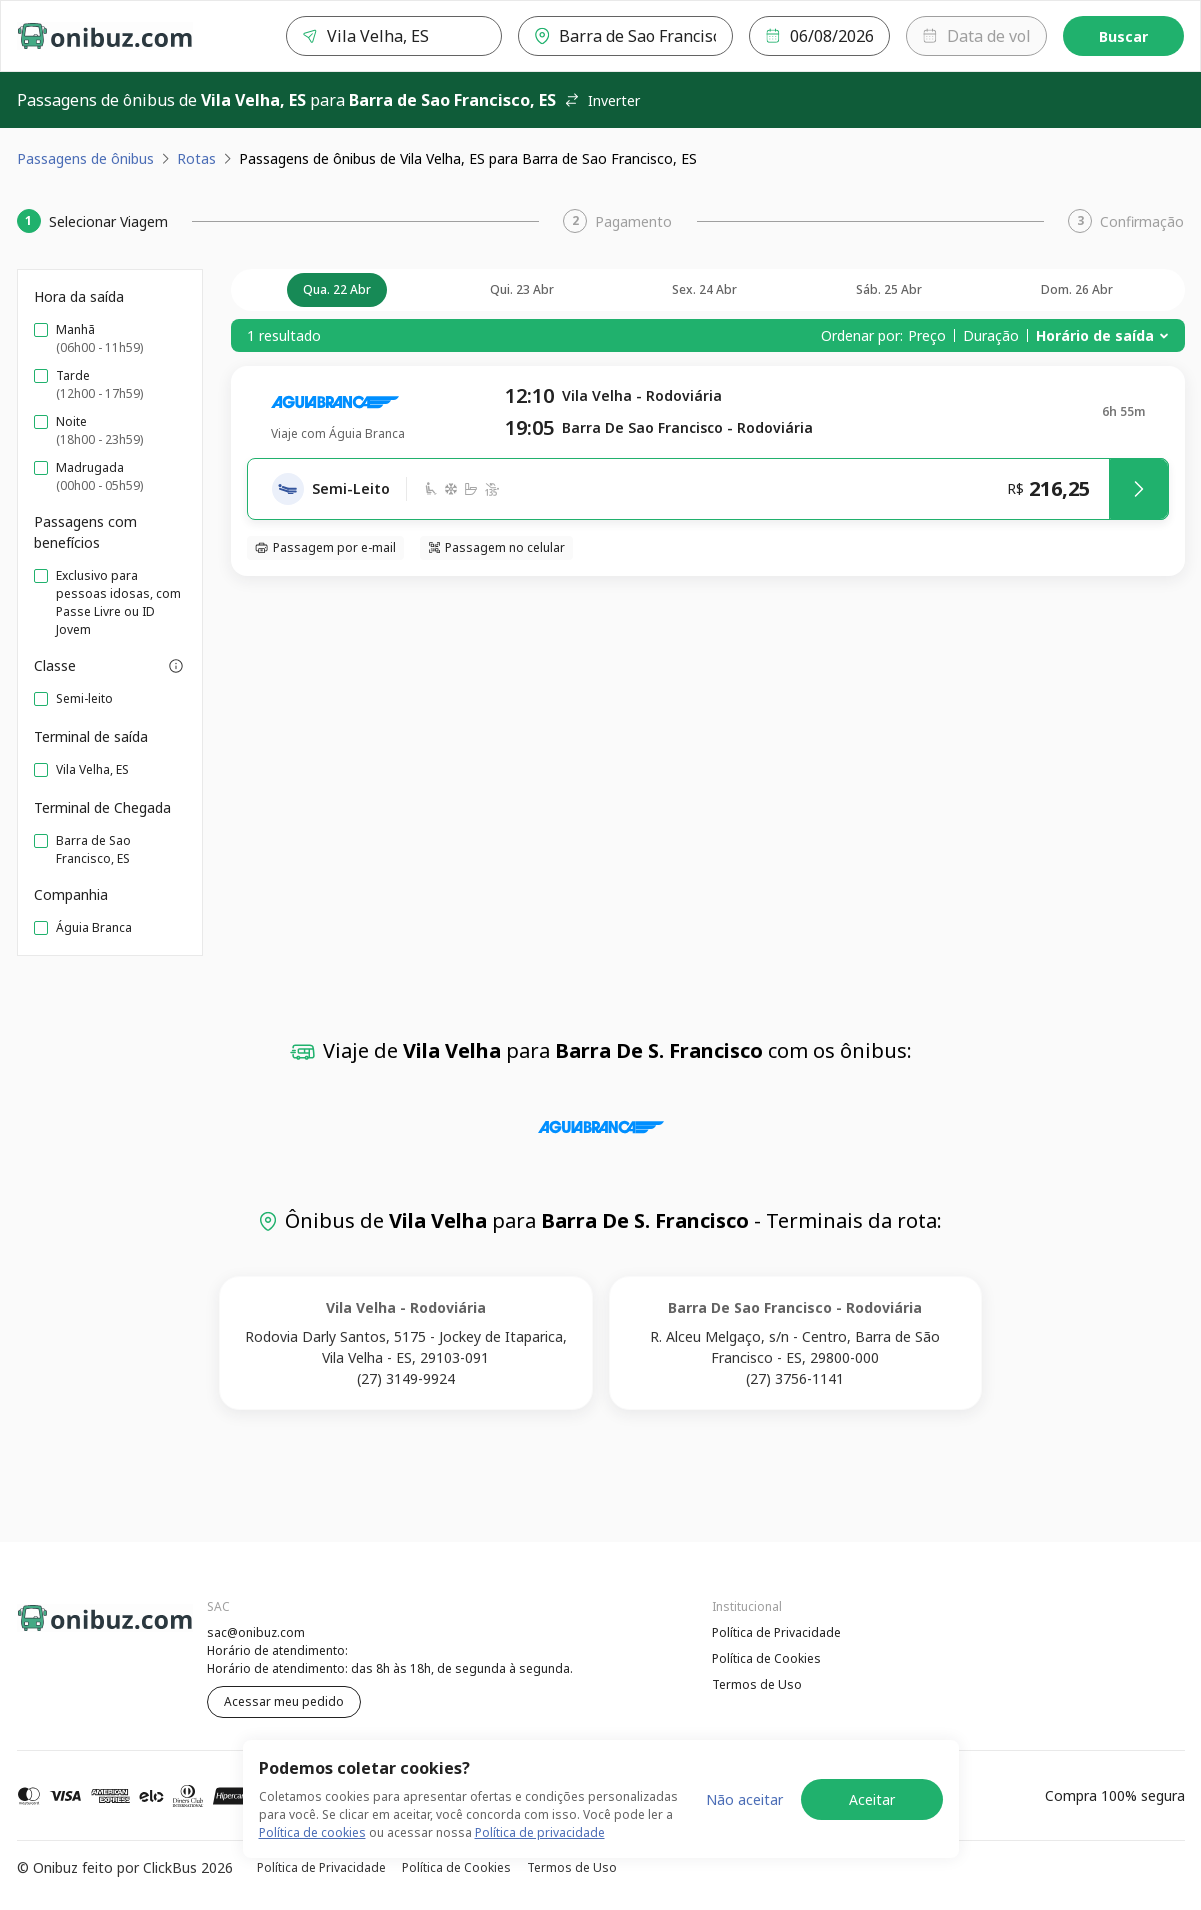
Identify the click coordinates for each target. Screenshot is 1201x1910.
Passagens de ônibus (85, 158)
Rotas (196, 158)
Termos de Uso (757, 1684)
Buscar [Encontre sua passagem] (1123, 36)
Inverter (602, 100)
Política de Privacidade (776, 1632)
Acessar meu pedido (284, 1701)
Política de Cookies (766, 1658)
